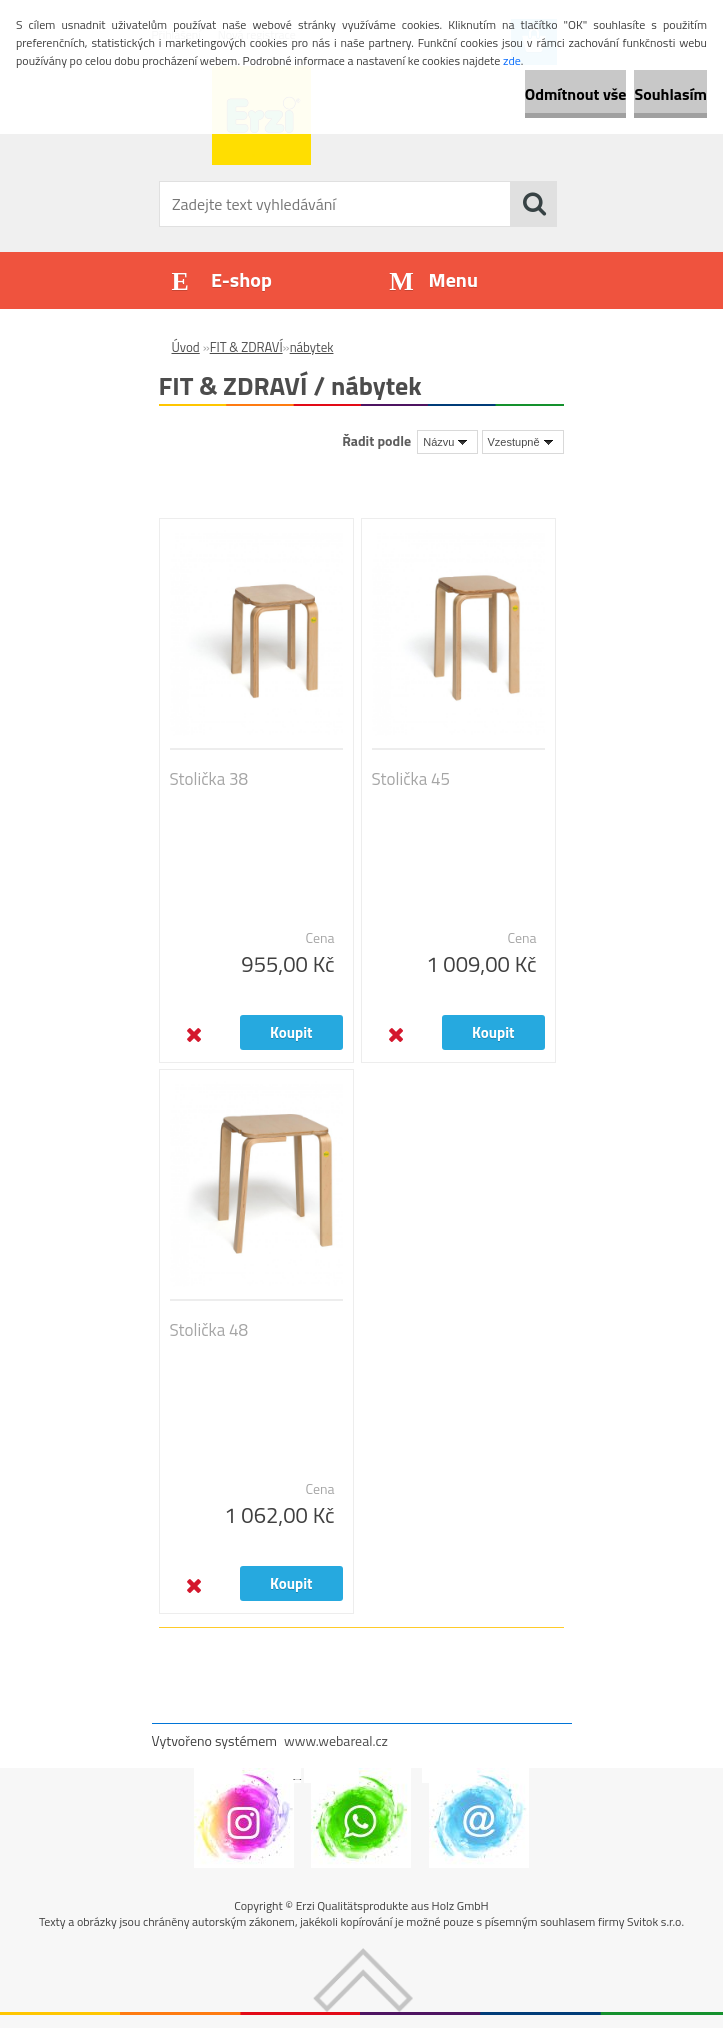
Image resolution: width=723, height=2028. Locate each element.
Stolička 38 (209, 779)
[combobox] (447, 442)
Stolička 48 (209, 1330)
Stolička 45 (411, 779)
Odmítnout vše (576, 94)
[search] (534, 204)
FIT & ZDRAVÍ (246, 347)
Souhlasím (670, 94)
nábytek (312, 347)
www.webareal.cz (336, 1740)
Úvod (186, 347)
